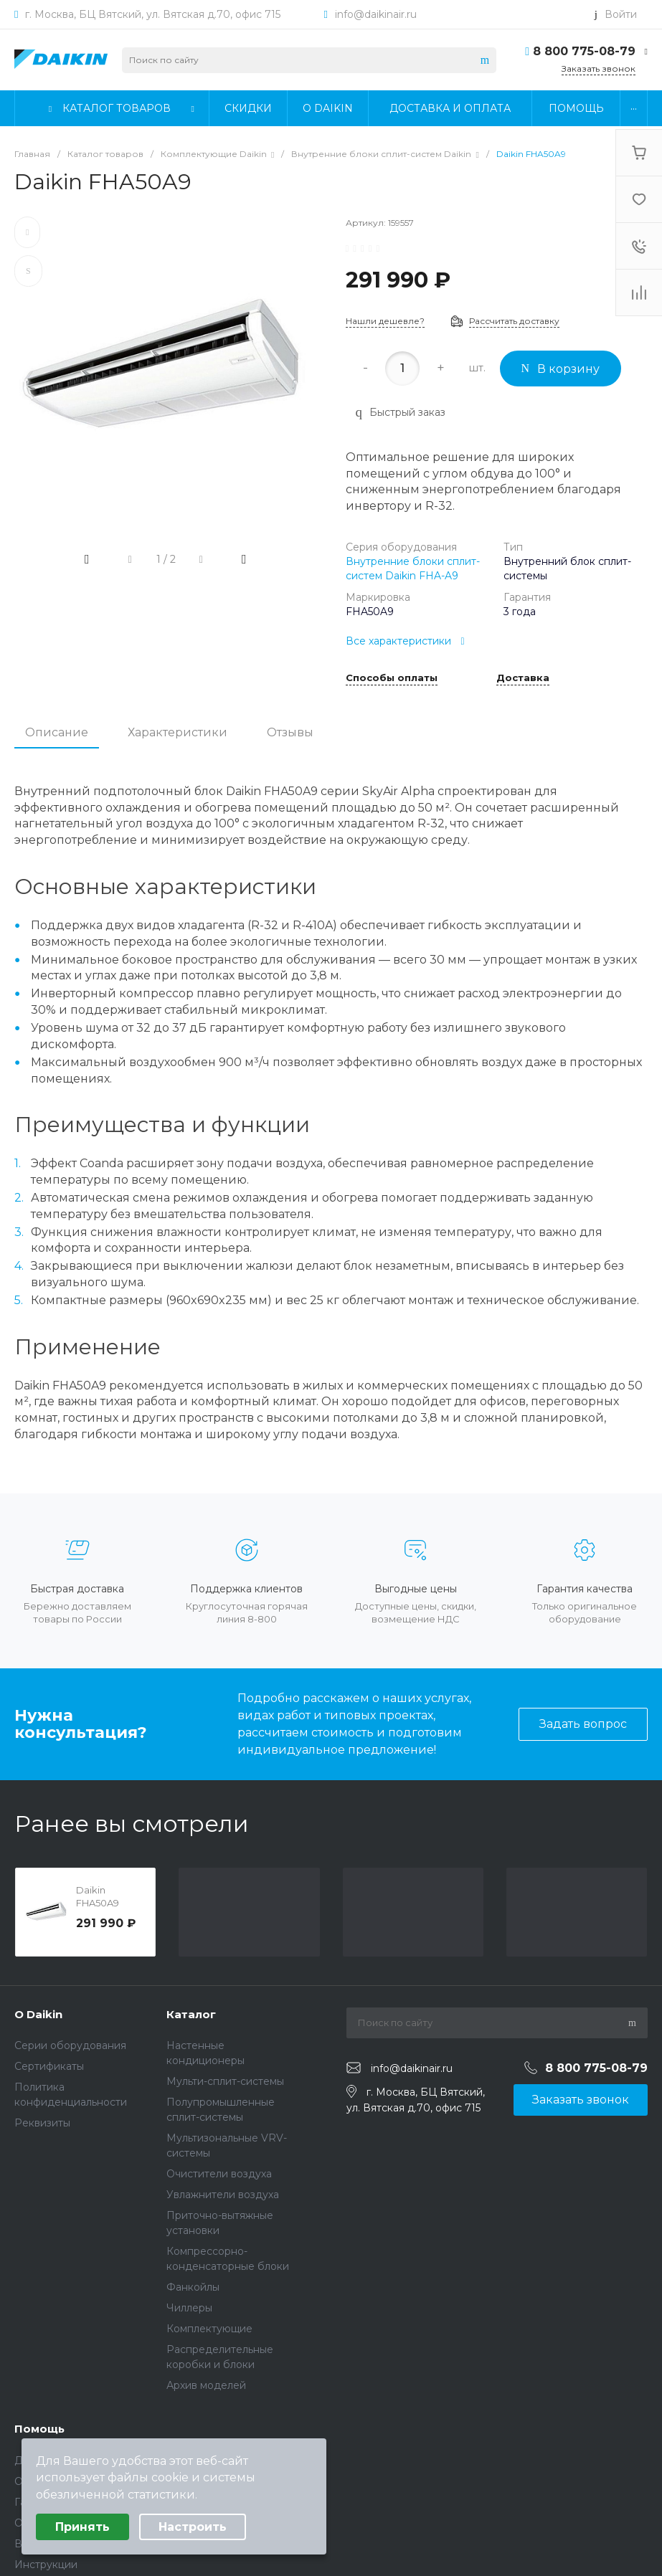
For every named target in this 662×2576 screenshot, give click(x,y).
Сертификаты (49, 2066)
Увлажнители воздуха (222, 2194)
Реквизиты (42, 2122)
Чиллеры (189, 2307)
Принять (82, 2527)
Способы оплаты (392, 678)
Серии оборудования (70, 2045)
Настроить (193, 2527)
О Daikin (38, 2014)
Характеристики (177, 732)
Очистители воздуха (219, 2173)
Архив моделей (206, 2385)
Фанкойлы (192, 2287)
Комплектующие (209, 2328)
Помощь (39, 2428)
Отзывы (290, 732)
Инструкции (45, 2564)
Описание (56, 732)
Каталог (191, 2014)
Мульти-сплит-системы (225, 2081)
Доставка (522, 678)
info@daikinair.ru (376, 14)
